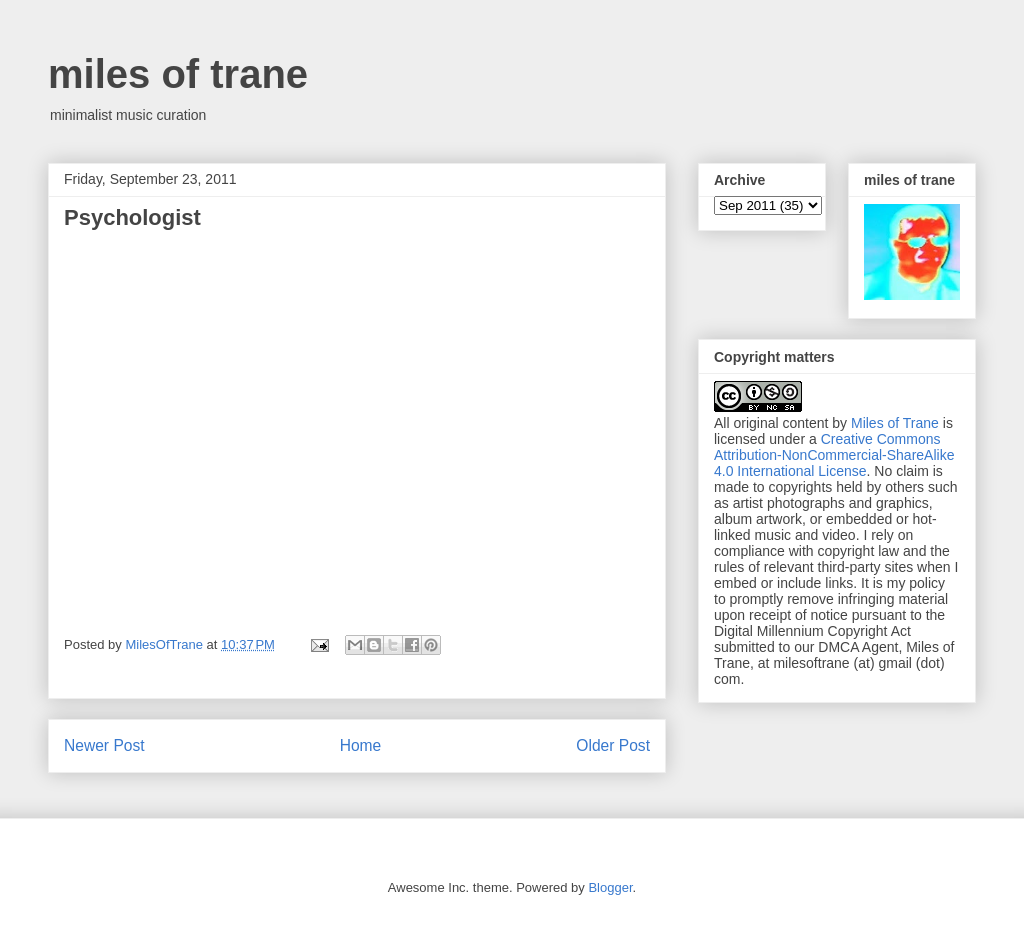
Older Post (613, 745)
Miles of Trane (895, 423)
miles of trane (178, 74)
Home (361, 745)
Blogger (610, 887)
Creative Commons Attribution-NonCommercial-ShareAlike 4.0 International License (834, 455)
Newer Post (104, 745)
